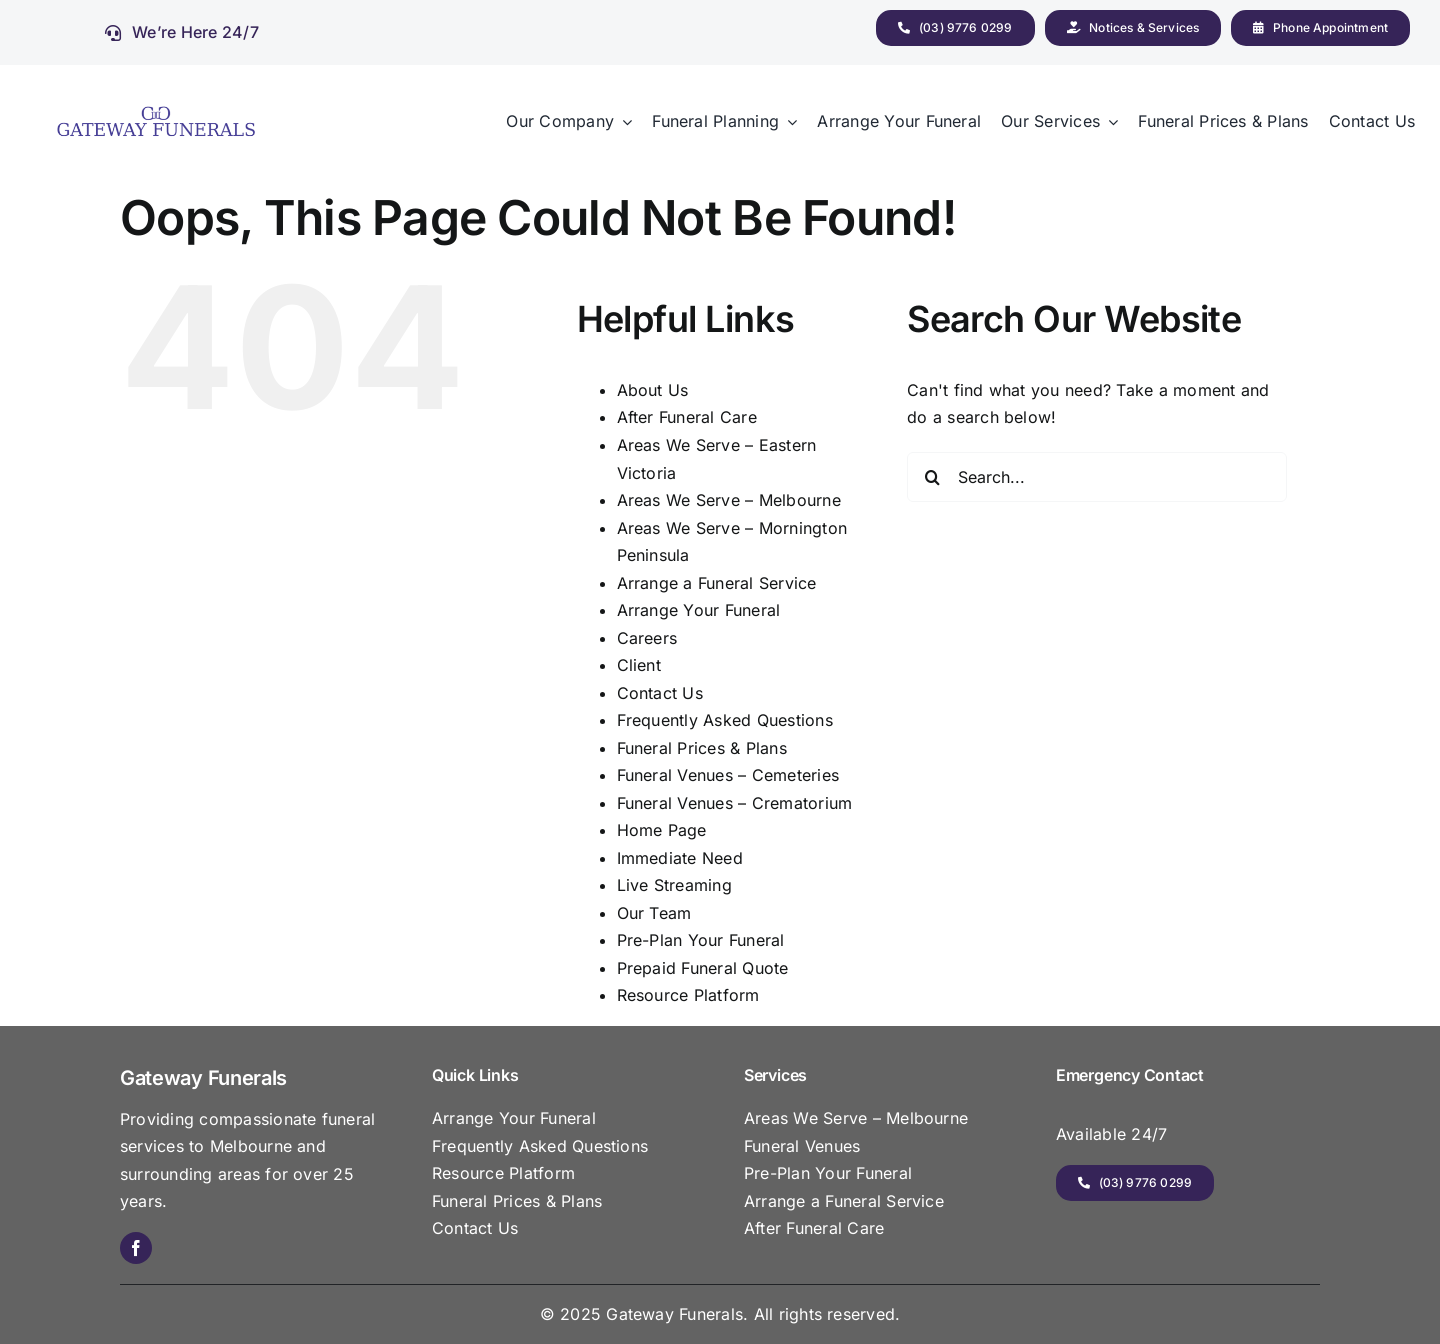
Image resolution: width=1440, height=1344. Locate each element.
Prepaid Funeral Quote (703, 968)
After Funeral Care (687, 417)
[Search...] (1097, 477)
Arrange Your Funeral (699, 610)
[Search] (932, 477)
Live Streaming (674, 885)
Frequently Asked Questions (725, 720)
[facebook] (136, 1248)
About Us (653, 390)
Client (639, 665)
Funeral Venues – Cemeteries (728, 775)
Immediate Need (680, 858)
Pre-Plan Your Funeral (701, 940)
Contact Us (660, 693)
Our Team (654, 913)
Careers (647, 638)
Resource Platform (688, 995)
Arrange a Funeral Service (717, 583)
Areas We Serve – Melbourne (729, 500)
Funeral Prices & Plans (702, 748)
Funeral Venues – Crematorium (735, 803)
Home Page (662, 830)
